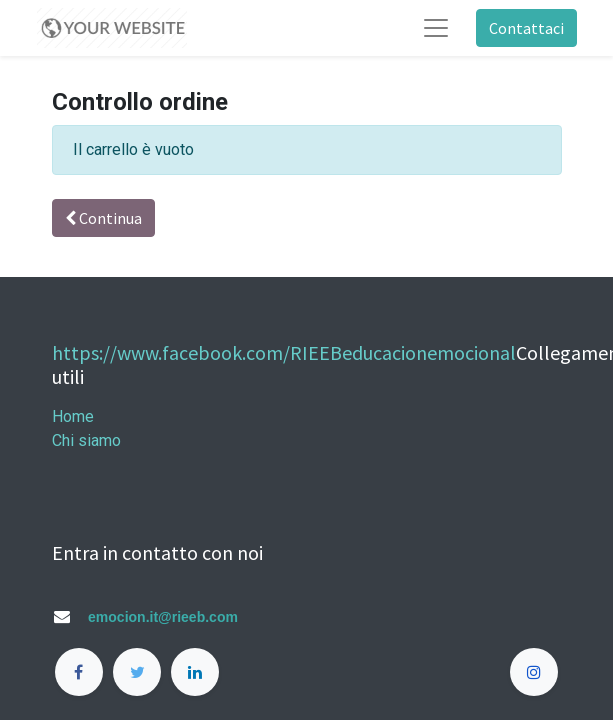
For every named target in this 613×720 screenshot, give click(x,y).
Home (73, 416)
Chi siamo (86, 440)
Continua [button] (103, 218)
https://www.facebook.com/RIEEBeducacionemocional (284, 352)
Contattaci (526, 28)
